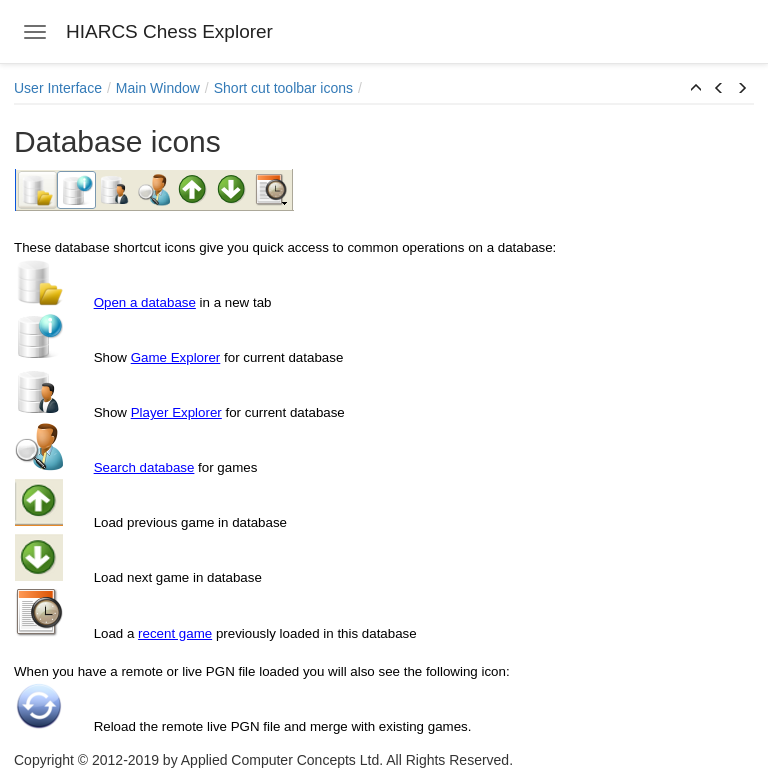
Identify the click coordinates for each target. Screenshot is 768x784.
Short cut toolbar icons (283, 88)
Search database (144, 467)
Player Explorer (176, 412)
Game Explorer (176, 357)
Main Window (158, 88)
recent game (175, 633)
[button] (696, 89)
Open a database (145, 302)
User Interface (58, 88)
